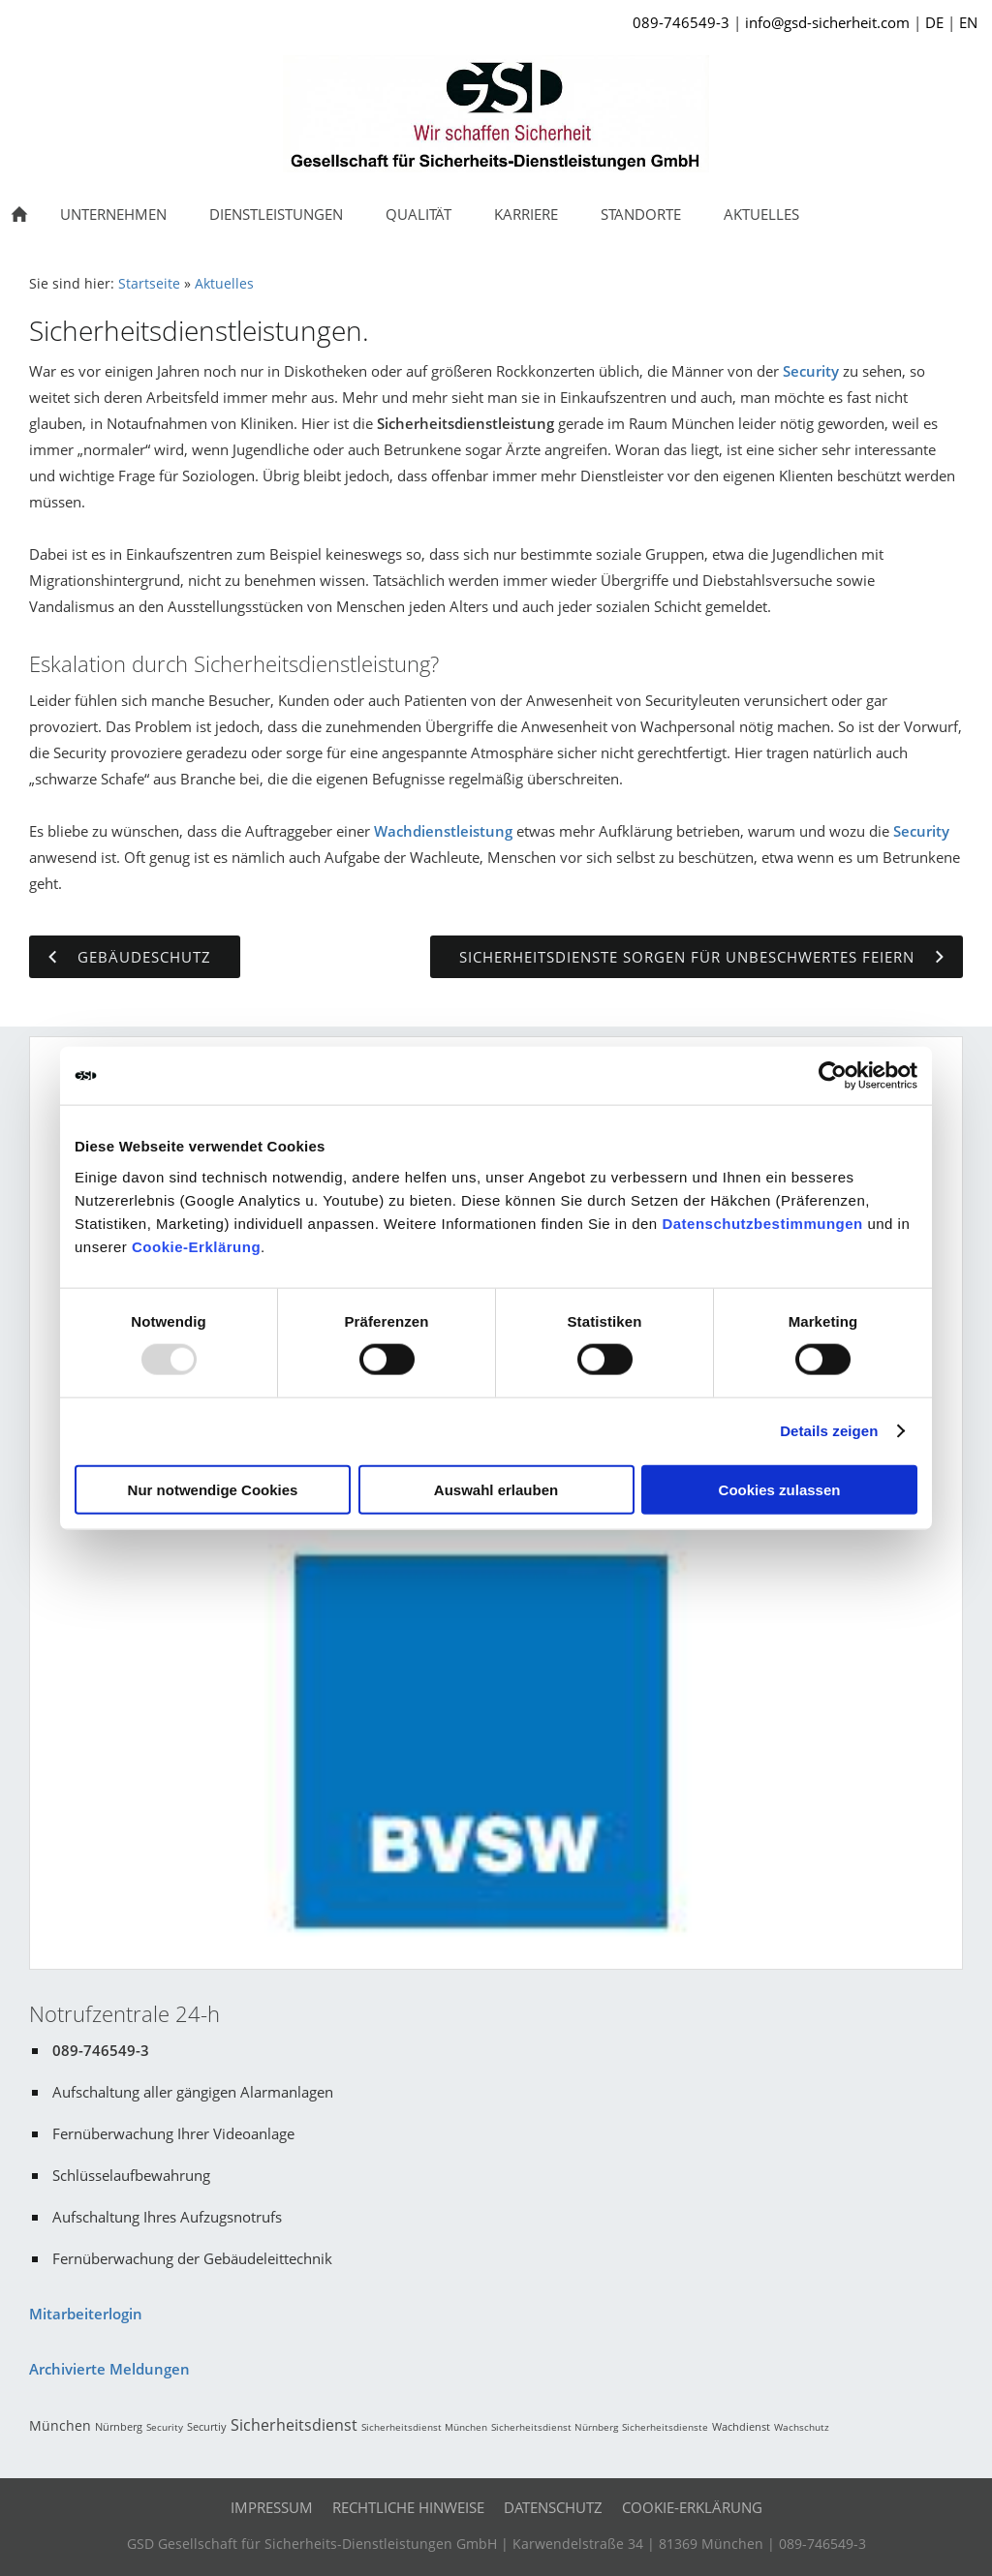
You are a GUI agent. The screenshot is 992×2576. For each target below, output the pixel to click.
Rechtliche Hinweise (408, 2507)
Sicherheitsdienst (294, 2425)
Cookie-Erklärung (196, 1246)
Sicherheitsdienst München (424, 2427)
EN (968, 22)
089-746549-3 (681, 22)
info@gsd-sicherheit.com (827, 22)
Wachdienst (741, 2426)
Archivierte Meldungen (109, 2368)
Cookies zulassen (780, 1489)
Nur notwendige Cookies (213, 1489)
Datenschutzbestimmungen (762, 1222)
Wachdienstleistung (443, 831)
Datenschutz (553, 2507)
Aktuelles (224, 283)
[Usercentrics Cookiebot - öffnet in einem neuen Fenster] (832, 1075)
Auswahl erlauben (496, 1489)
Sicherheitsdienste (665, 2427)
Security (811, 371)
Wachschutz (801, 2427)
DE (934, 22)
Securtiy (207, 2426)
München (60, 2425)
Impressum (272, 2507)
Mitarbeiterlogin (85, 2313)
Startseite (149, 283)
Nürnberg (118, 2426)
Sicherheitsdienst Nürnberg (554, 2427)
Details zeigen (829, 1431)
